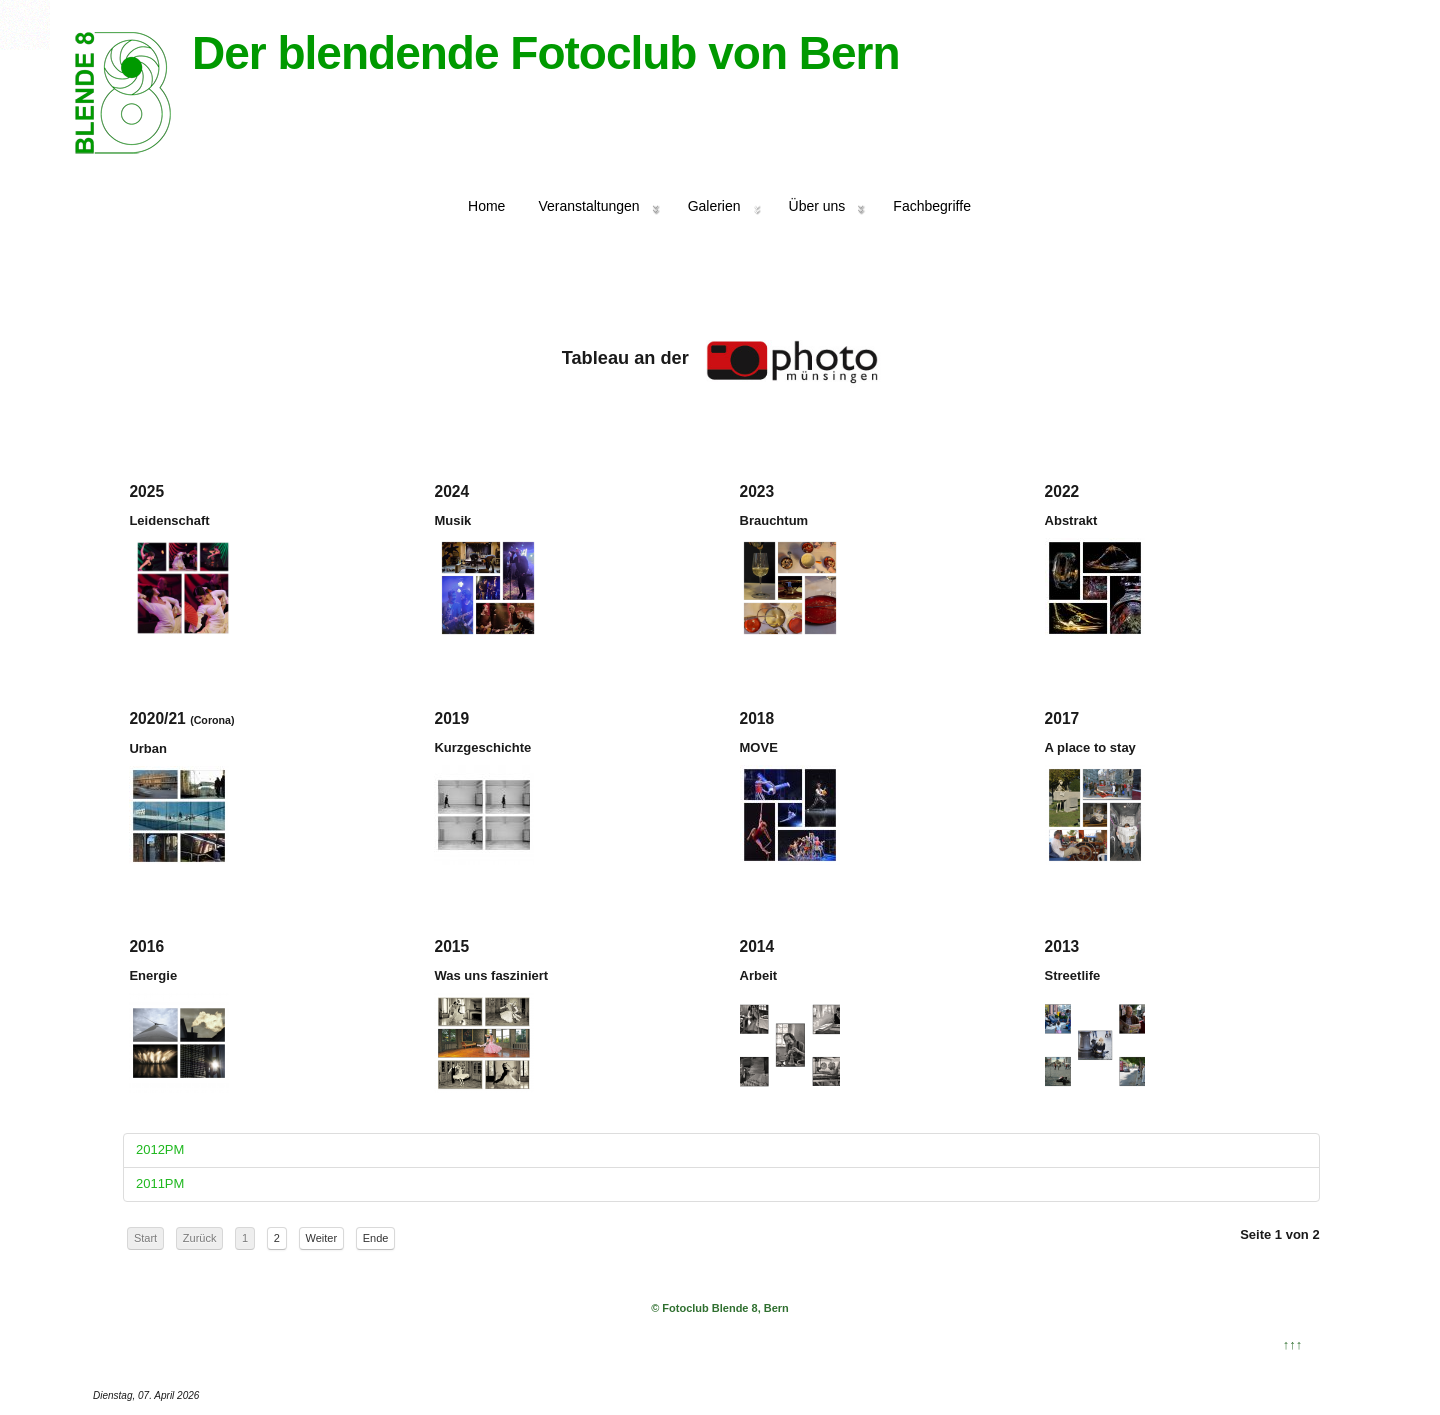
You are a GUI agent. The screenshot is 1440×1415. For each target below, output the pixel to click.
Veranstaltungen (588, 206)
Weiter (322, 1238)
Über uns (817, 206)
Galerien (714, 206)
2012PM (160, 1149)
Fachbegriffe (932, 206)
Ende (376, 1238)
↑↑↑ (1293, 1344)
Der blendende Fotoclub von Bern (546, 53)
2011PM (160, 1183)
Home (486, 206)
